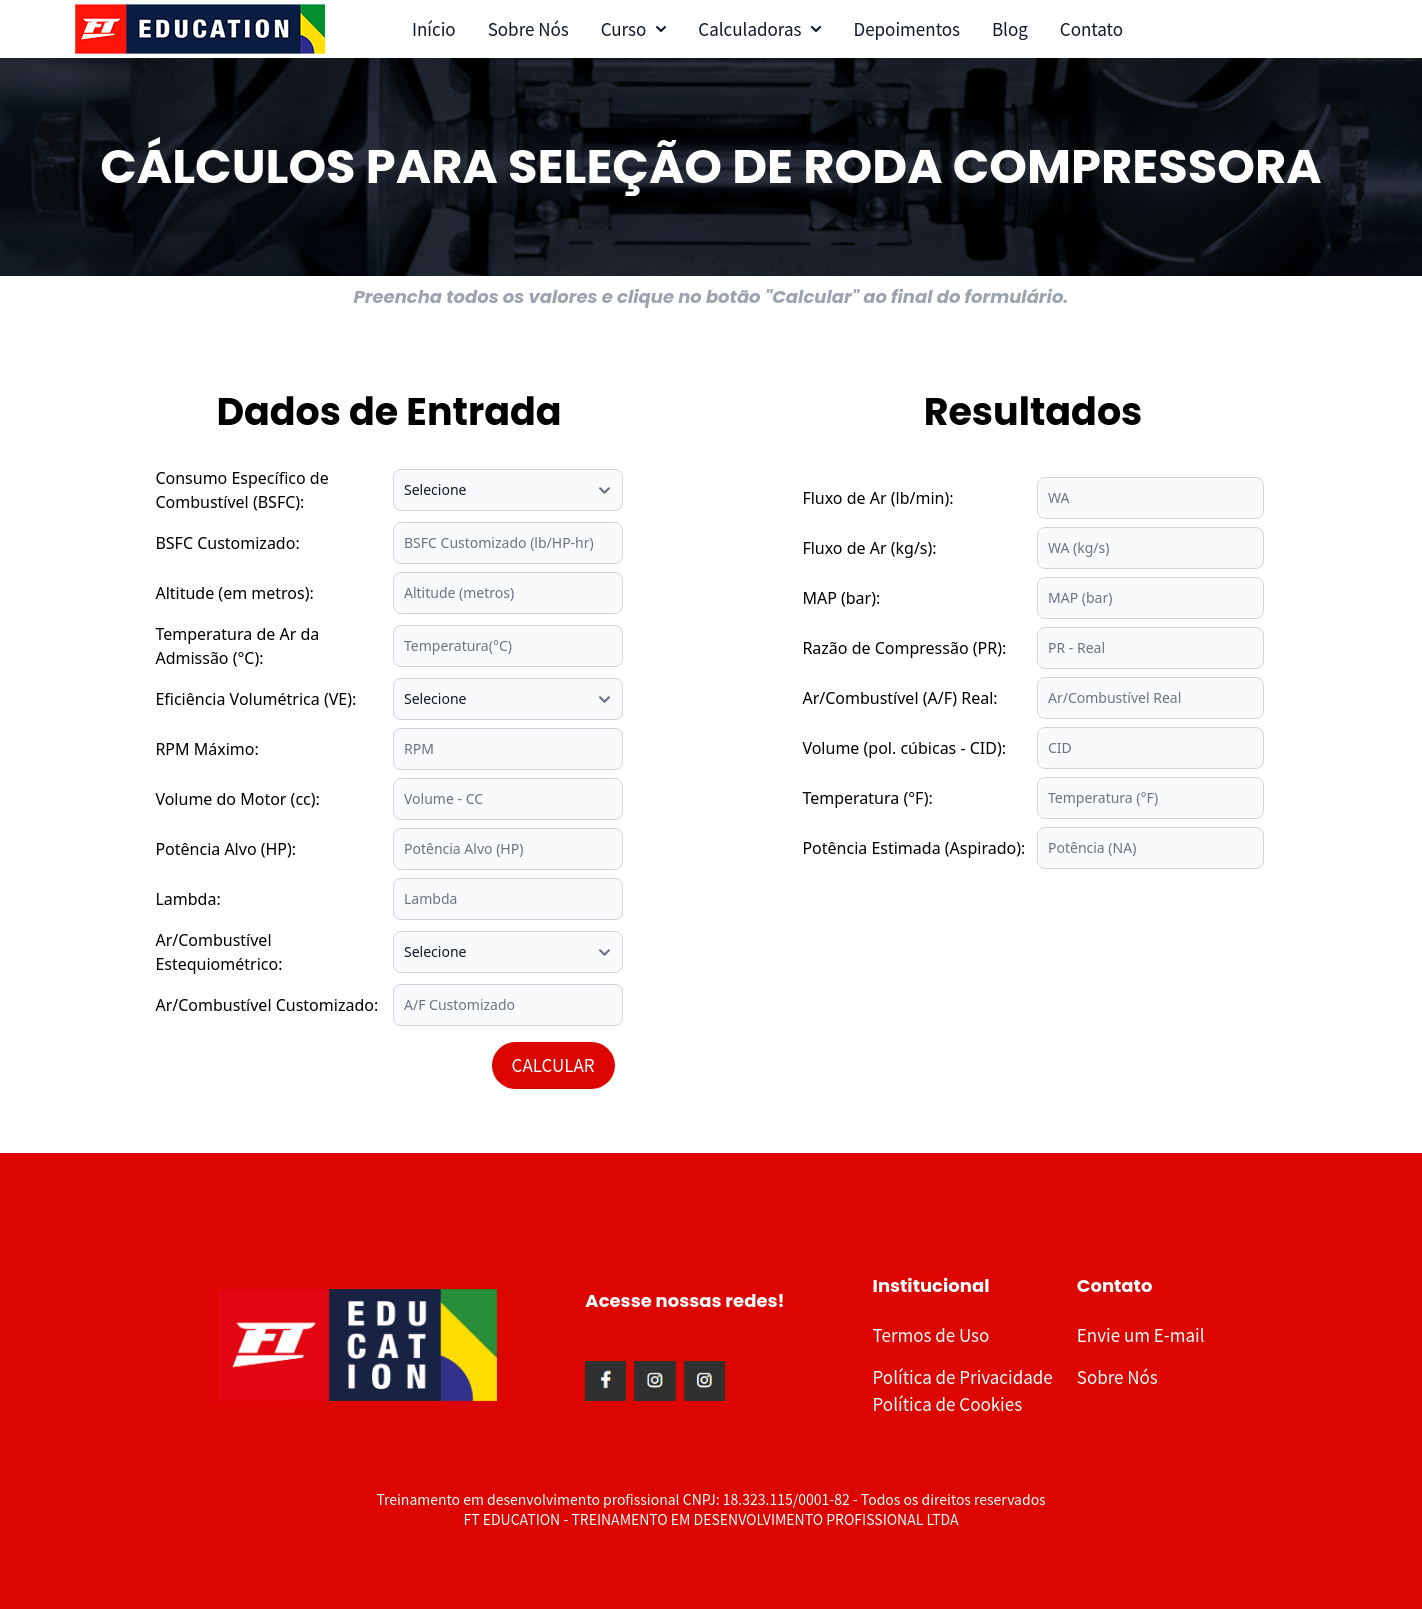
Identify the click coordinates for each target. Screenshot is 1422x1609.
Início (434, 28)
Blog (1010, 28)
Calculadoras (759, 28)
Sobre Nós (528, 28)
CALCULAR (553, 1064)
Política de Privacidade (963, 1376)
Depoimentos (906, 28)
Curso (634, 28)
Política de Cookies (948, 1403)
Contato (1091, 28)
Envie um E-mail (1141, 1334)
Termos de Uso (931, 1334)
